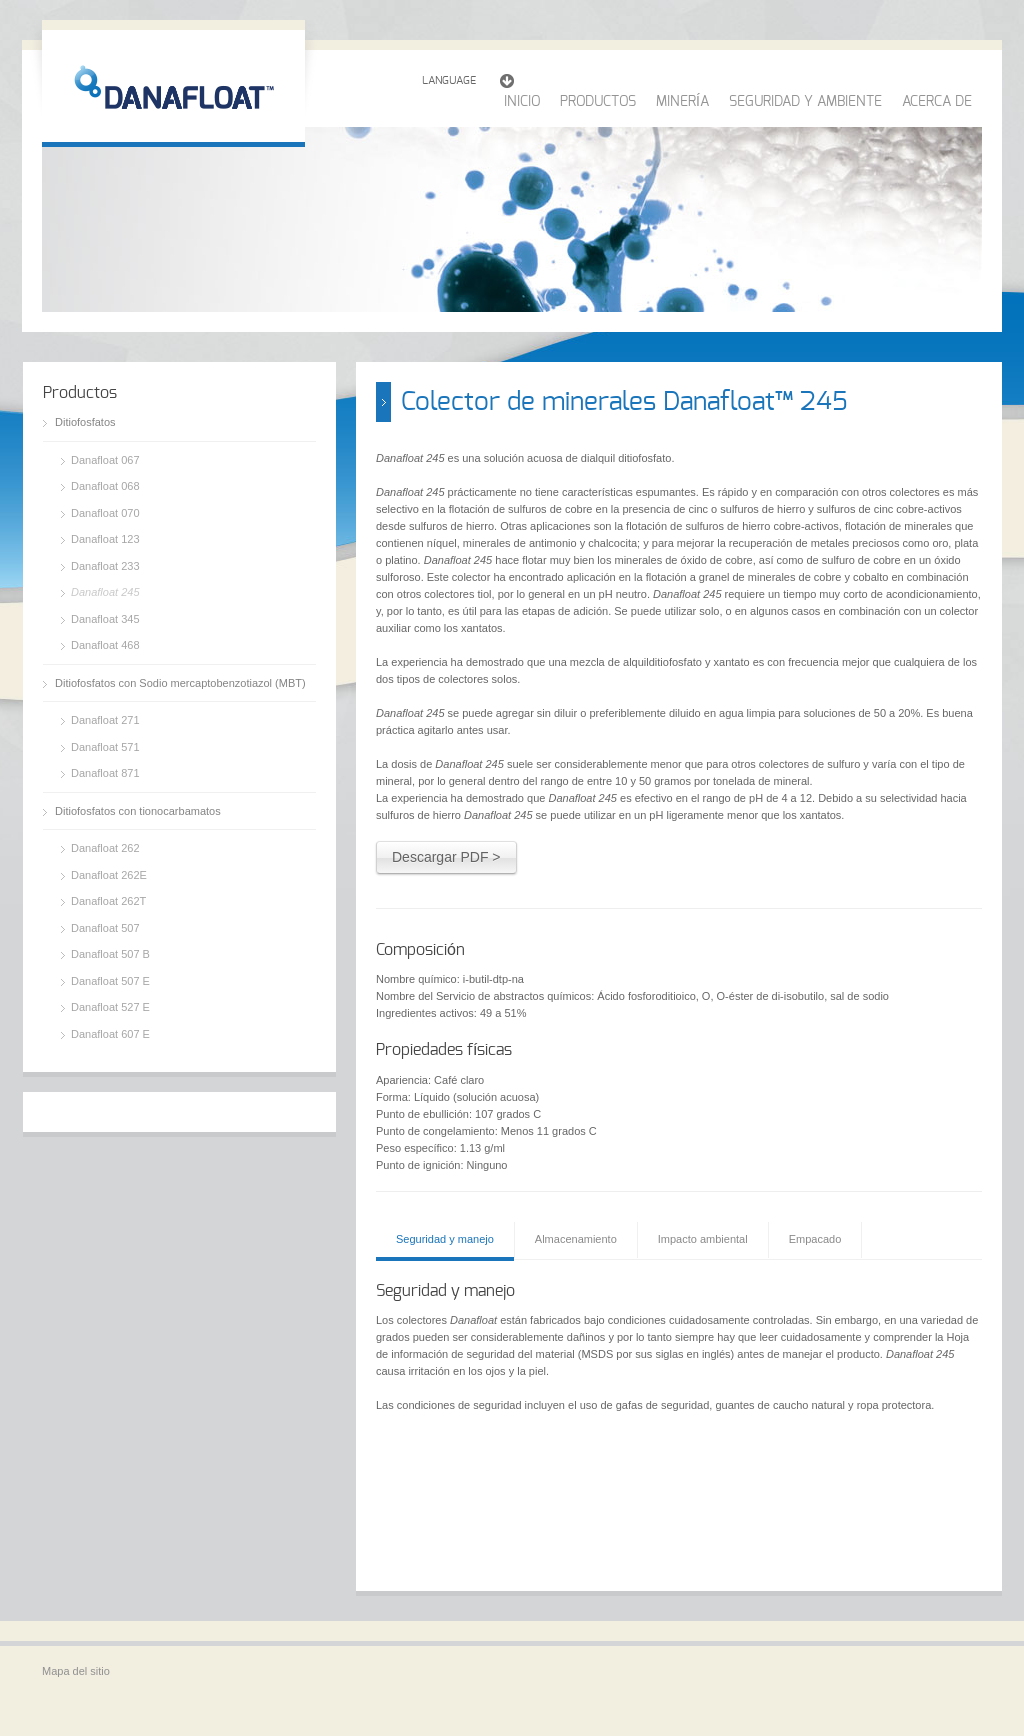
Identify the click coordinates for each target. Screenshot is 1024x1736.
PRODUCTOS (598, 102)
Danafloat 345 (105, 619)
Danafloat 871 (105, 773)
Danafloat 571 (105, 747)
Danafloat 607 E (110, 1034)
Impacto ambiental (703, 1239)
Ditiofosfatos (85, 422)
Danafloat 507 (105, 928)
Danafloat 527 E (110, 1007)
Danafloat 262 (105, 848)
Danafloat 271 (105, 720)
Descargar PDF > (446, 857)
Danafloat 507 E (110, 981)
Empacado (815, 1239)
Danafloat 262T (108, 901)
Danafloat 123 (105, 539)
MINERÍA (682, 102)
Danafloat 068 (105, 486)
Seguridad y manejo (445, 1239)
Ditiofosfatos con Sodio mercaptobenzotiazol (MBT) (180, 683)
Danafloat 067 (105, 460)
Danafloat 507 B (110, 954)
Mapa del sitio (76, 1671)
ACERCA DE (937, 102)
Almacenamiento (576, 1239)
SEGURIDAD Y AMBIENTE (805, 102)
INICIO (522, 102)
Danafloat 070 (105, 513)
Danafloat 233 (105, 566)
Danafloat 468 (105, 645)
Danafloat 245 (105, 592)
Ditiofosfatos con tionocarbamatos (138, 811)
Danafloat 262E (109, 875)
